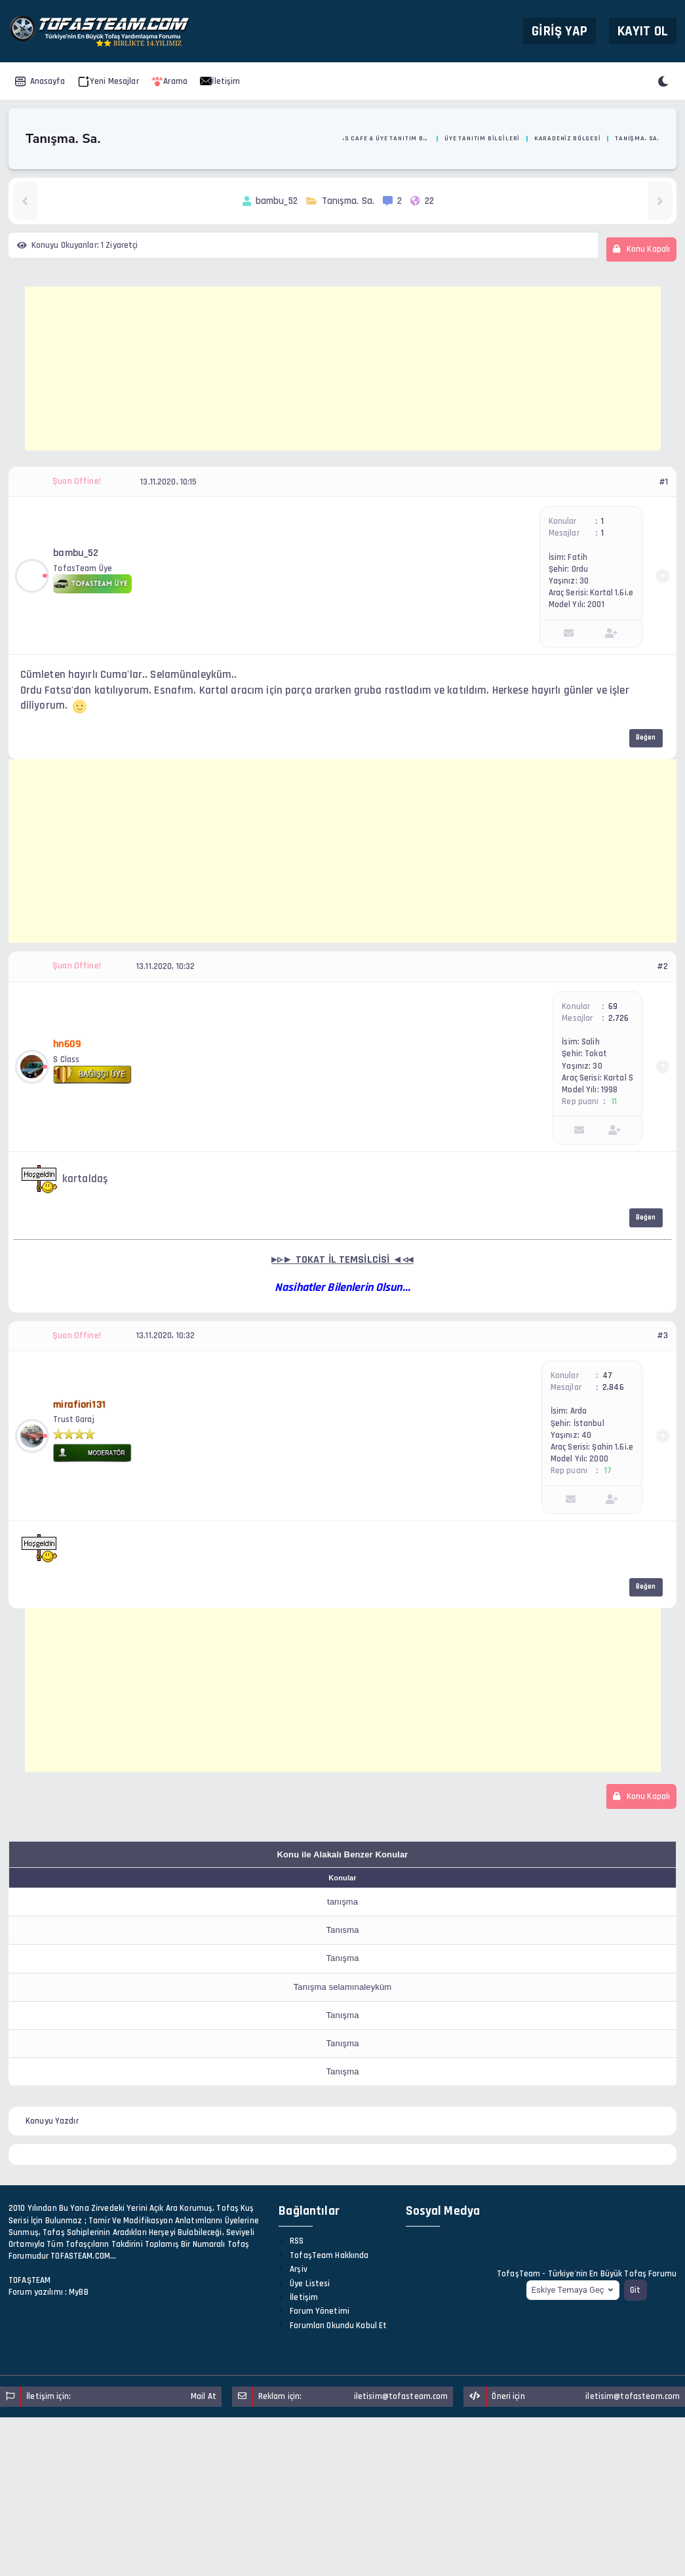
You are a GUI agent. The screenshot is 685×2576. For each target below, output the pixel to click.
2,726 (618, 1018)
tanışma (342, 1902)
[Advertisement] (343, 368)
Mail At (203, 2396)
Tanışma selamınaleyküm (343, 1987)
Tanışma (342, 1958)
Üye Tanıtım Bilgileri (482, 138)
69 (612, 1006)
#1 (663, 482)
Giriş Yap (559, 30)
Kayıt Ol (642, 30)
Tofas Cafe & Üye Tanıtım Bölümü (379, 138)
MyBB (78, 2292)
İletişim (220, 81)
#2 (662, 966)
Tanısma (342, 1930)
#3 (662, 1335)
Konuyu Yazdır (52, 2121)
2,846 (613, 1387)
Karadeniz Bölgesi (567, 138)
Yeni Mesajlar (108, 81)
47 (607, 1375)
